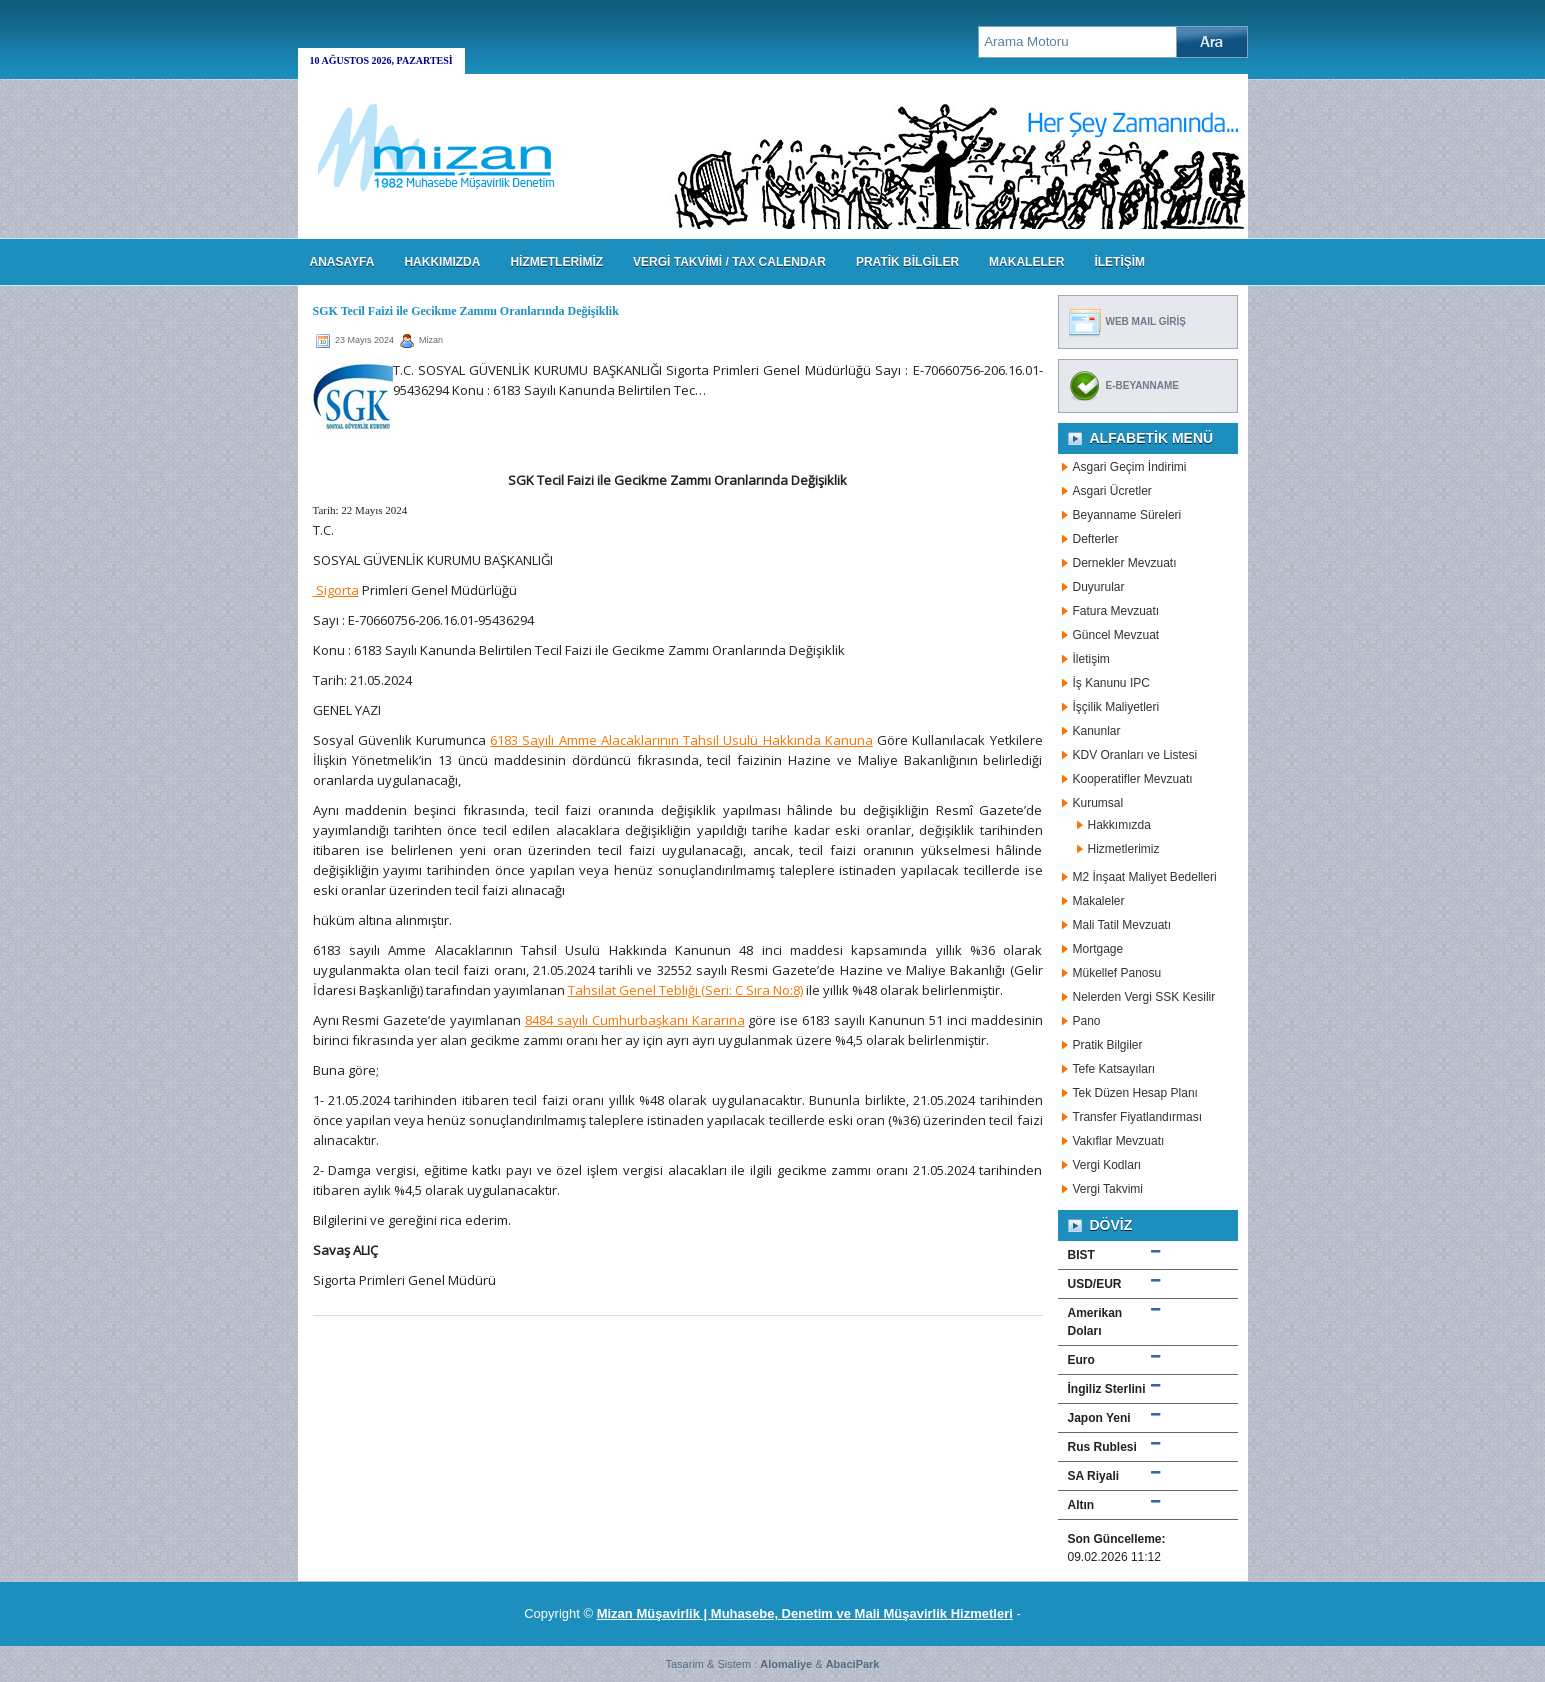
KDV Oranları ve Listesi (1135, 755)
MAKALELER (1026, 262)
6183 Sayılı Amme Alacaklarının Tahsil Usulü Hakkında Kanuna (681, 740)
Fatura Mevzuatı (1116, 611)
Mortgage (1098, 949)
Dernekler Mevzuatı (1125, 563)
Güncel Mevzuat (1116, 635)
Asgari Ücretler (1112, 491)
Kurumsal (1098, 803)
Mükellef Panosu (1117, 973)
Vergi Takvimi (1108, 1189)
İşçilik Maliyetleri (1116, 707)
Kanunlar (1097, 731)
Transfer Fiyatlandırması (1138, 1117)
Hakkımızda (1119, 825)
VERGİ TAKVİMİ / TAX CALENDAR (729, 262)
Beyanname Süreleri (1127, 515)
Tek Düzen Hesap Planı (1135, 1093)
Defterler (1096, 539)
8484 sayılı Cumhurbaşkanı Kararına (635, 1020)
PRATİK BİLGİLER (907, 262)
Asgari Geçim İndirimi (1130, 467)
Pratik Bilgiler (1108, 1045)
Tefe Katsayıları (1114, 1069)
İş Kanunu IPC (1111, 683)
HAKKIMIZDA (442, 262)
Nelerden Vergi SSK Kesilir (1144, 997)
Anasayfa (342, 262)
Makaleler (1099, 901)
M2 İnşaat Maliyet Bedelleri (1145, 877)
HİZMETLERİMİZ (556, 262)
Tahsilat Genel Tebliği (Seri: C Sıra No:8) (685, 990)
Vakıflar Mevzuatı (1119, 1141)
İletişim (1091, 659)
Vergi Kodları (1107, 1165)
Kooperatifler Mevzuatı (1133, 779)
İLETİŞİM (1119, 262)
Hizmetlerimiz (1124, 849)
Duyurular (1099, 587)
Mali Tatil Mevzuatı (1122, 925)
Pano (1087, 1021)
